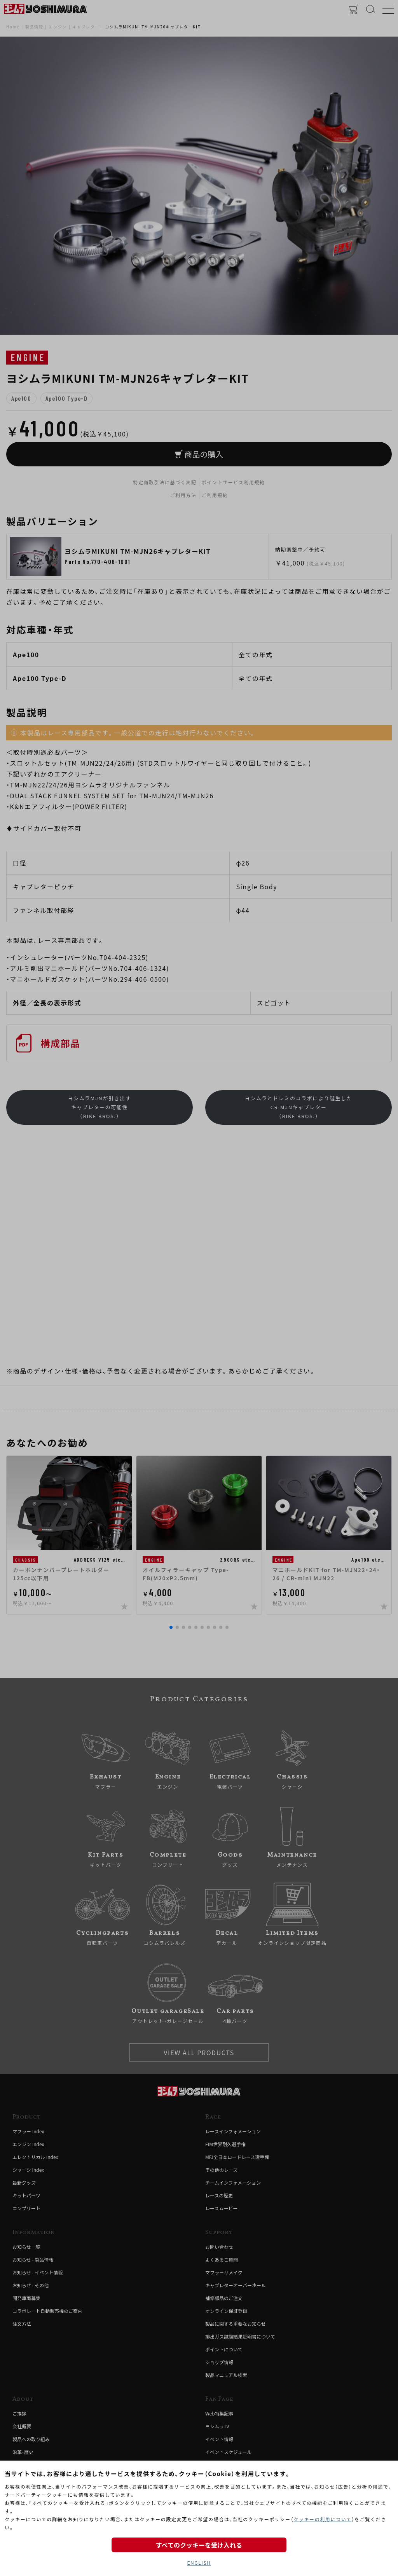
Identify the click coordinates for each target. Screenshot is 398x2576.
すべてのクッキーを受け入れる (199, 2545)
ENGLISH (199, 2562)
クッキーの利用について (322, 2519)
